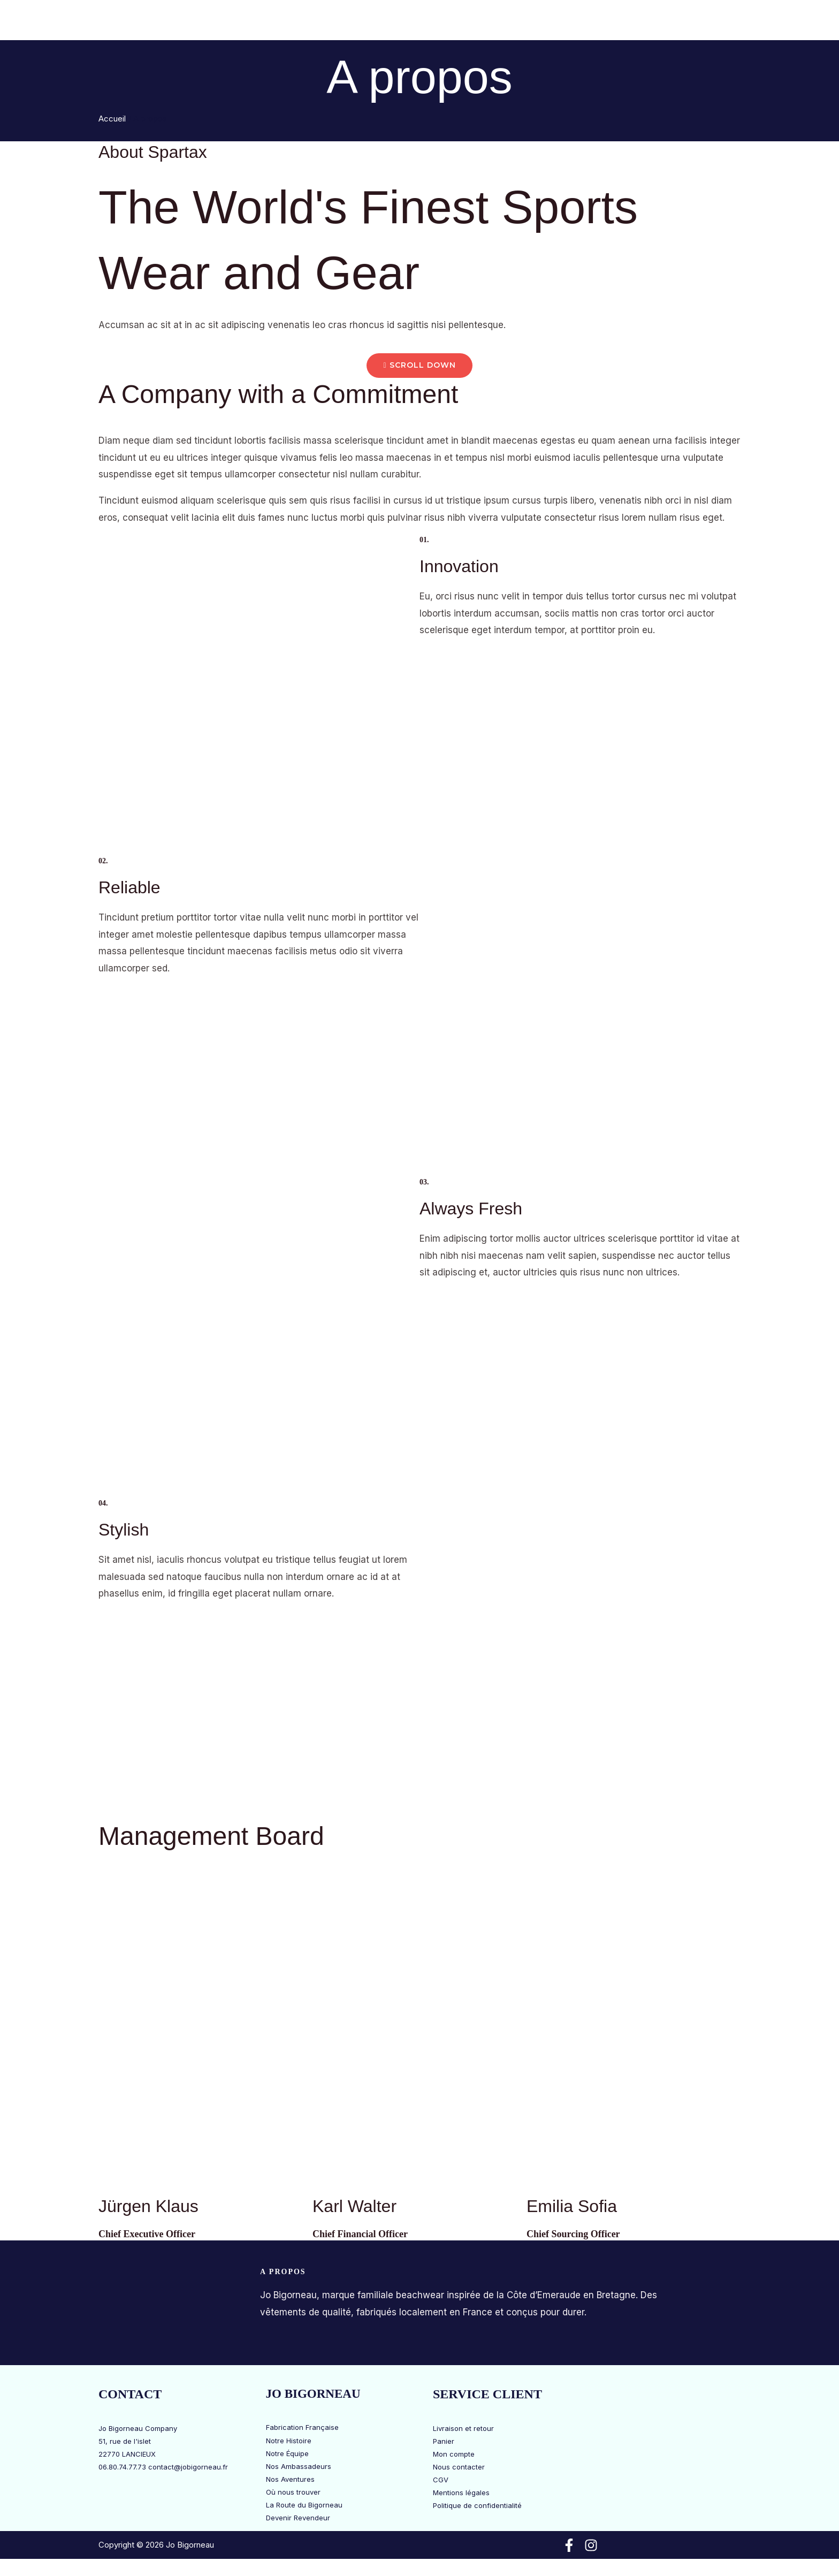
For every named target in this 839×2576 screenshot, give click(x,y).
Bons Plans (288, 21)
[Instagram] (591, 2545)
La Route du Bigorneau (549, 21)
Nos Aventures (290, 2479)
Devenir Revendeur (298, 2518)
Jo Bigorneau (438, 21)
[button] (381, 21)
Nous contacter (459, 2467)
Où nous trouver (293, 2492)
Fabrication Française (302, 2427)
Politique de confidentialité (477, 2506)
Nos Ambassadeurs (298, 2466)
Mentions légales (461, 2493)
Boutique (359, 21)
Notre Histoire (288, 2440)
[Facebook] (569, 2545)
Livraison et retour (463, 2428)
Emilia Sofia (572, 2206)
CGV (440, 2479)
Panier (443, 2441)
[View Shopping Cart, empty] (706, 19)
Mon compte (454, 2454)
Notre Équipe (287, 2453)
